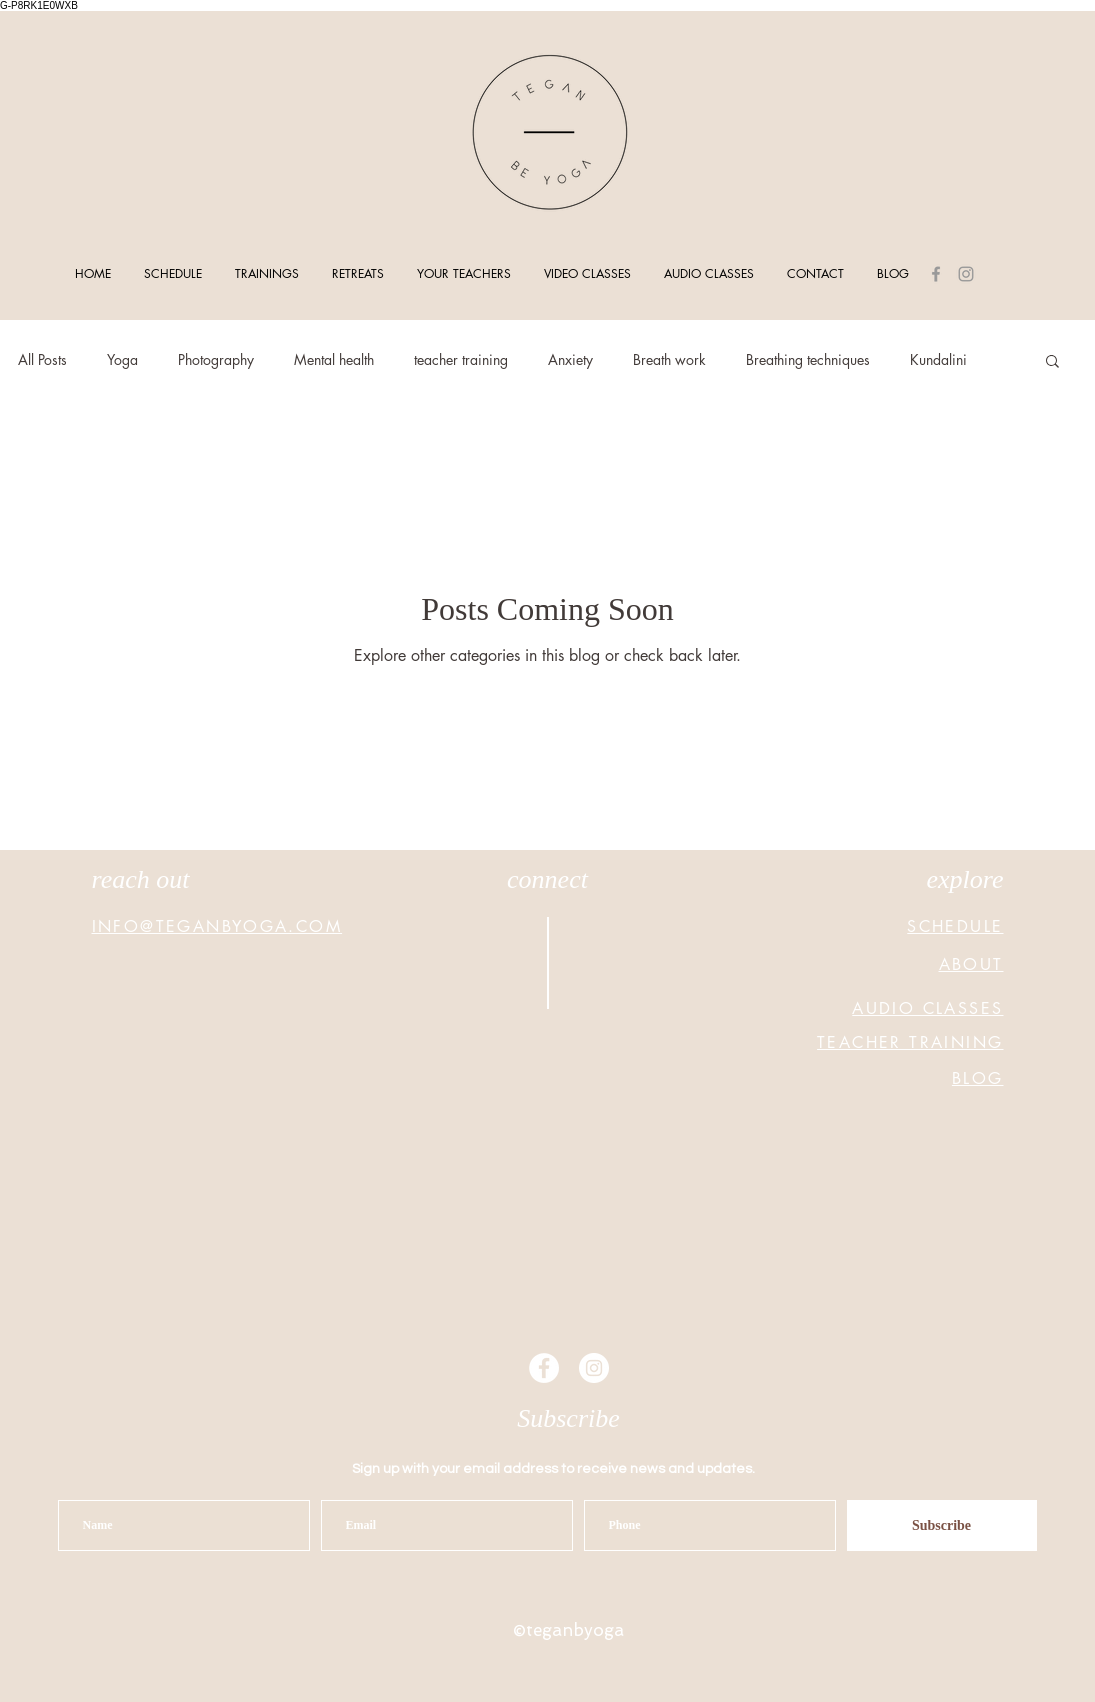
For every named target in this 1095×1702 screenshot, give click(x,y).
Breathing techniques (808, 359)
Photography (216, 359)
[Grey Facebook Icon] (936, 274)
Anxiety (570, 359)
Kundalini (938, 359)
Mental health (334, 359)
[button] (1052, 362)
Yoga (122, 359)
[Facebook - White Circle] (544, 1368)
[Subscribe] (942, 1525)
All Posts (42, 359)
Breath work (669, 359)
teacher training (461, 359)
